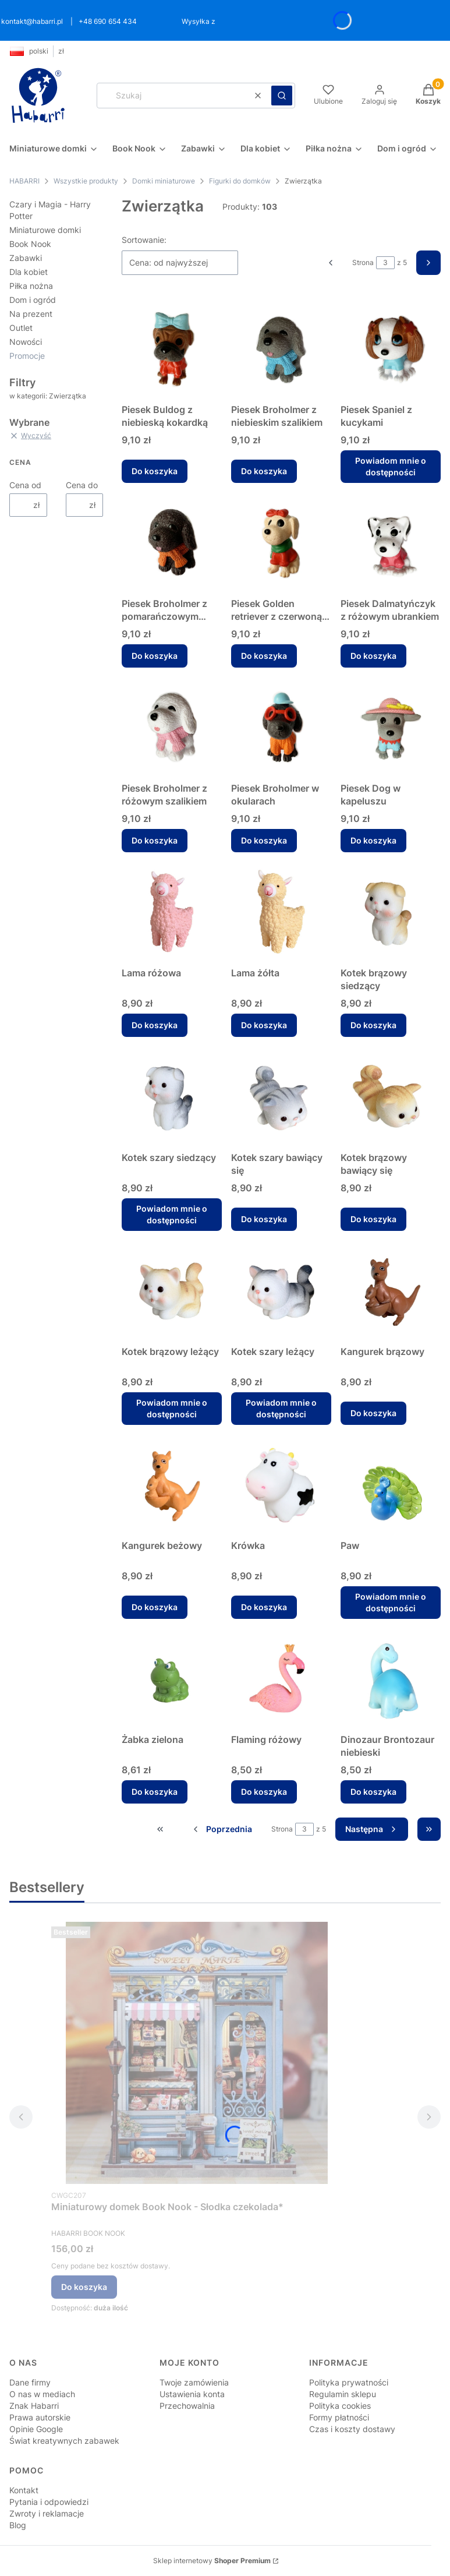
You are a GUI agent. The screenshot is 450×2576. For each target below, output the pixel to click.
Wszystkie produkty (86, 181)
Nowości (25, 342)
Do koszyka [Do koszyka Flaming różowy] (264, 1792)
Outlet (21, 328)
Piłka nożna (31, 286)
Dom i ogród (32, 300)
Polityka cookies (340, 2406)
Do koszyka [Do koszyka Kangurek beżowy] (155, 1607)
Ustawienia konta (192, 2394)
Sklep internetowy (212, 2560)
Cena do (82, 485)
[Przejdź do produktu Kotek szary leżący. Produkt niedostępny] (281, 1290)
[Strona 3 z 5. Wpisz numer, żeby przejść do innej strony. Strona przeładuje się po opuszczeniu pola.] (385, 262)
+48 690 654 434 (108, 21)
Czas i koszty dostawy (352, 2429)
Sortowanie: (144, 240)
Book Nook (30, 244)
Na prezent (30, 314)
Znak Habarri (34, 2406)
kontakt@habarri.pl (32, 21)
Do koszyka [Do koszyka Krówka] (264, 1607)
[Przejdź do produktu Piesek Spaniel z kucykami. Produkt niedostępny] (391, 348)
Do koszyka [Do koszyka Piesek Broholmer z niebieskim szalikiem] (264, 471)
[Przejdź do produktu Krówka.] (281, 1484)
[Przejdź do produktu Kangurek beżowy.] (172, 1484)
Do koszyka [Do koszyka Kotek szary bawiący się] (264, 1219)
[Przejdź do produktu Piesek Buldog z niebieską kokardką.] (172, 348)
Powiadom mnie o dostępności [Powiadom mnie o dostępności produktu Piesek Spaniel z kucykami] (390, 466)
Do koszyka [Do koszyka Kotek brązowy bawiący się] (373, 1219)
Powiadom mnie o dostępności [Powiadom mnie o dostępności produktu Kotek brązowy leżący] (171, 1408)
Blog (17, 2525)
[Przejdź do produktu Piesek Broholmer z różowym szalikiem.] (172, 727)
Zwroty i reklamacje (46, 2513)
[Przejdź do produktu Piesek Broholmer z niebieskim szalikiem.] (281, 348)
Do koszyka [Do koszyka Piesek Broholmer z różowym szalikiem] (155, 840)
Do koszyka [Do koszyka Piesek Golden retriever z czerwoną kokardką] (264, 656)
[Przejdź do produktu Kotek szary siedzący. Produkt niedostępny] (172, 1096)
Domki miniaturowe (163, 181)
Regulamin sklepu (342, 2394)
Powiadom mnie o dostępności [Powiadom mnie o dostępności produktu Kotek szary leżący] (281, 1408)
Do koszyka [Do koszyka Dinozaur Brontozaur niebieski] (373, 1792)
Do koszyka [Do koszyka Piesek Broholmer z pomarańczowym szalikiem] (155, 656)
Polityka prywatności (348, 2382)
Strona (363, 262)
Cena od (25, 485)
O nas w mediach (42, 2394)
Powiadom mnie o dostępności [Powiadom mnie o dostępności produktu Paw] (390, 1602)
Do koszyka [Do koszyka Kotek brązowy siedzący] (373, 1025)
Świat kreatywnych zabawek (64, 2441)
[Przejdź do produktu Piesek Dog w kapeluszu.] (391, 727)
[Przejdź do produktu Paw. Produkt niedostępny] (391, 1484)
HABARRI (24, 181)
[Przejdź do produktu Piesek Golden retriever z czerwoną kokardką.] (281, 542)
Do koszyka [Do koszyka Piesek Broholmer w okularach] (264, 840)
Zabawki (25, 258)
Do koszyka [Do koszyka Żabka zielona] (155, 1792)
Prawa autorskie (39, 2417)
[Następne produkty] (371, 1829)
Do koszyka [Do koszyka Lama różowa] (155, 1025)
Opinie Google (36, 2429)
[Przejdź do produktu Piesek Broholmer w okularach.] (281, 727)
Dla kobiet (28, 272)
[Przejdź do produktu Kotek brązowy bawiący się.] (391, 1096)
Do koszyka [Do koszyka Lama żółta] (264, 1025)
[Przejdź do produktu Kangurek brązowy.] (391, 1290)
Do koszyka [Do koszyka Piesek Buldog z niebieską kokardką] (155, 471)
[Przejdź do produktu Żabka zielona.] (172, 1678)
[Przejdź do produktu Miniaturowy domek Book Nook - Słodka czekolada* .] (196, 2053)
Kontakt (23, 2490)
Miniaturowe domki (45, 230)
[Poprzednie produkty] (221, 1829)
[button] (281, 95)
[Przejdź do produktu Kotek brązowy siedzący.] (391, 912)
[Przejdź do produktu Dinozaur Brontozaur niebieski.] (391, 1678)
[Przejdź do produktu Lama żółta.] (281, 912)
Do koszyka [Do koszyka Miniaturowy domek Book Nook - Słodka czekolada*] (84, 2287)
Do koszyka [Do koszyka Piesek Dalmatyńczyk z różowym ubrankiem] (373, 656)
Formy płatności (339, 2417)
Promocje (27, 356)
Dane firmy (30, 2382)
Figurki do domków (240, 181)
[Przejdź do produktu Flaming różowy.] (281, 1678)
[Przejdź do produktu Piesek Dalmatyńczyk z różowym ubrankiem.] (391, 542)
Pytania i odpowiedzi (48, 2502)
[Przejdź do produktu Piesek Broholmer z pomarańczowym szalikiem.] (172, 542)
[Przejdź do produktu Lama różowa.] (172, 912)
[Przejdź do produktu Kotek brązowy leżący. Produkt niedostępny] (172, 1290)
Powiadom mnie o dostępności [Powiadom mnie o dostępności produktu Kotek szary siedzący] (171, 1214)
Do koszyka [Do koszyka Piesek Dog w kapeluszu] (373, 840)
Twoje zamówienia (194, 2382)
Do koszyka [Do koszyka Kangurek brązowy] (373, 1413)
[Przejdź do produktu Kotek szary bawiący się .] (281, 1096)
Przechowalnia (187, 2406)
